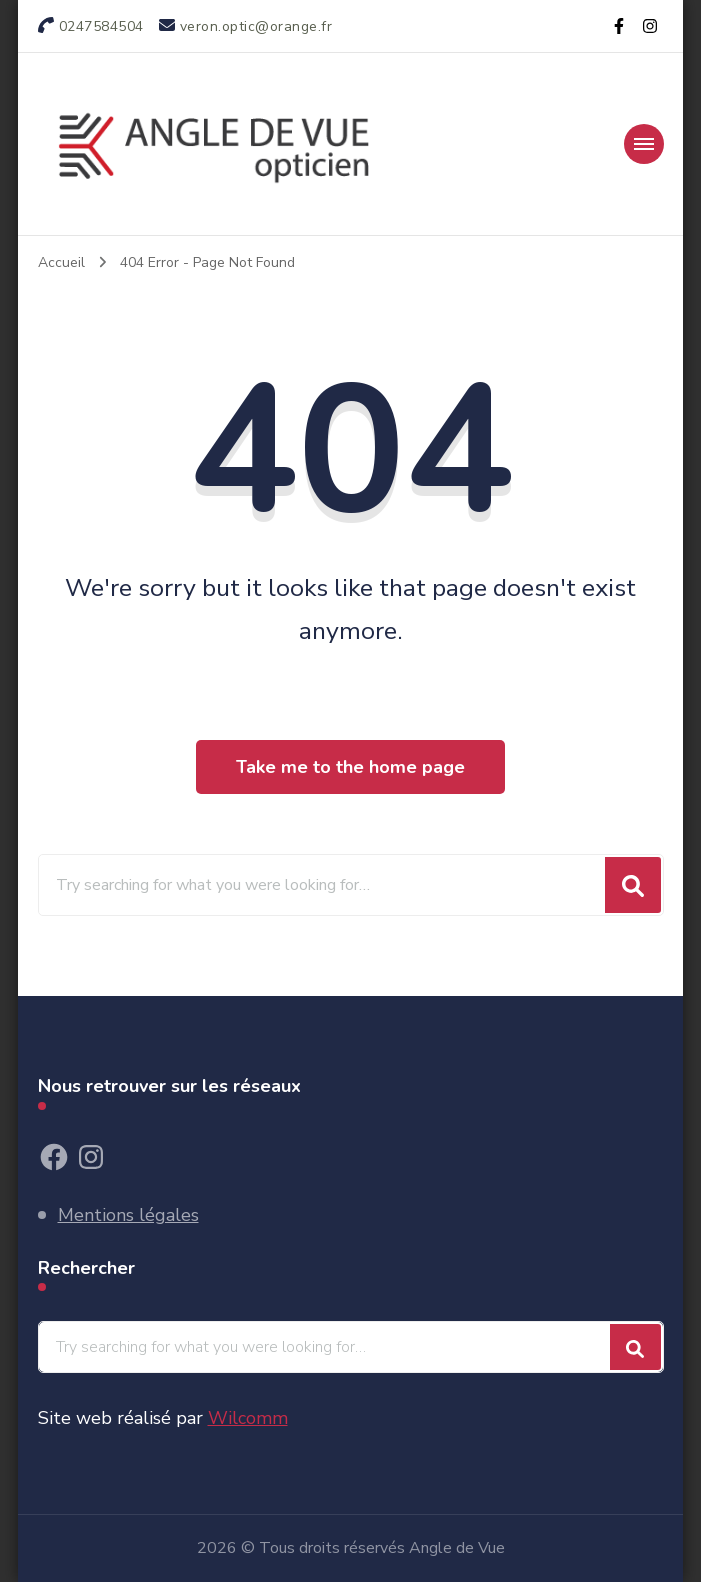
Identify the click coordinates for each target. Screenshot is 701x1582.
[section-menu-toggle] (644, 144)
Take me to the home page (350, 767)
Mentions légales (128, 1215)
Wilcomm (248, 1418)
